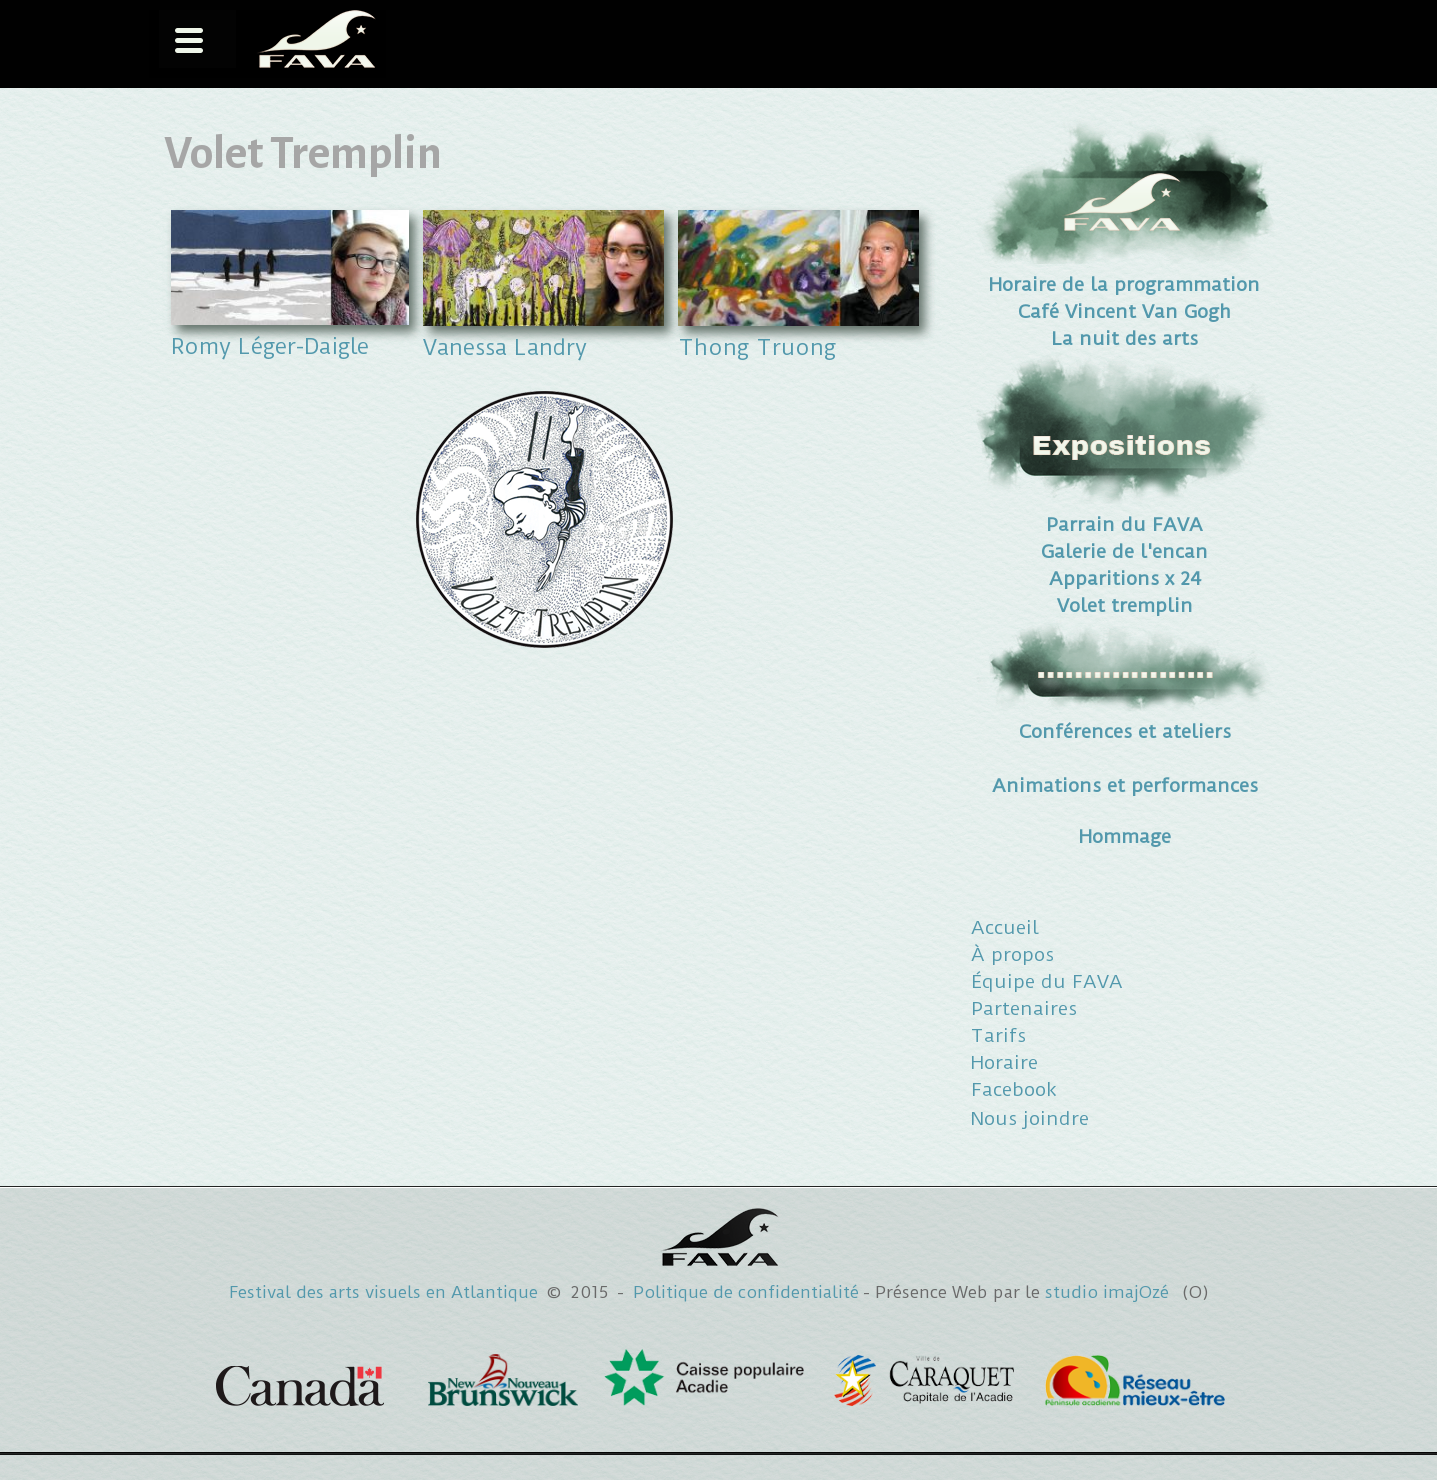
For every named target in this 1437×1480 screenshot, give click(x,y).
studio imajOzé (1107, 1292)
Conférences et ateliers (1125, 731)
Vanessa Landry (505, 347)
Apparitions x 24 (1125, 578)
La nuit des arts (1125, 338)
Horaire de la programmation (1124, 284)
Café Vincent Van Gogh (1124, 311)
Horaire (1004, 1062)
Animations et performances (1125, 785)
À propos (1012, 954)
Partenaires (1024, 1008)
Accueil (1005, 927)
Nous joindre (1030, 1118)
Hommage (1125, 836)
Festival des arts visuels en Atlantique (383, 1292)
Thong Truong (757, 347)
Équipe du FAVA (1047, 981)
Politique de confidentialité (746, 1292)
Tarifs (998, 1035)
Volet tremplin (1125, 605)
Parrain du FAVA (1124, 524)
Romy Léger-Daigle (270, 346)
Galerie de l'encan (1124, 551)
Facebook (1014, 1089)
